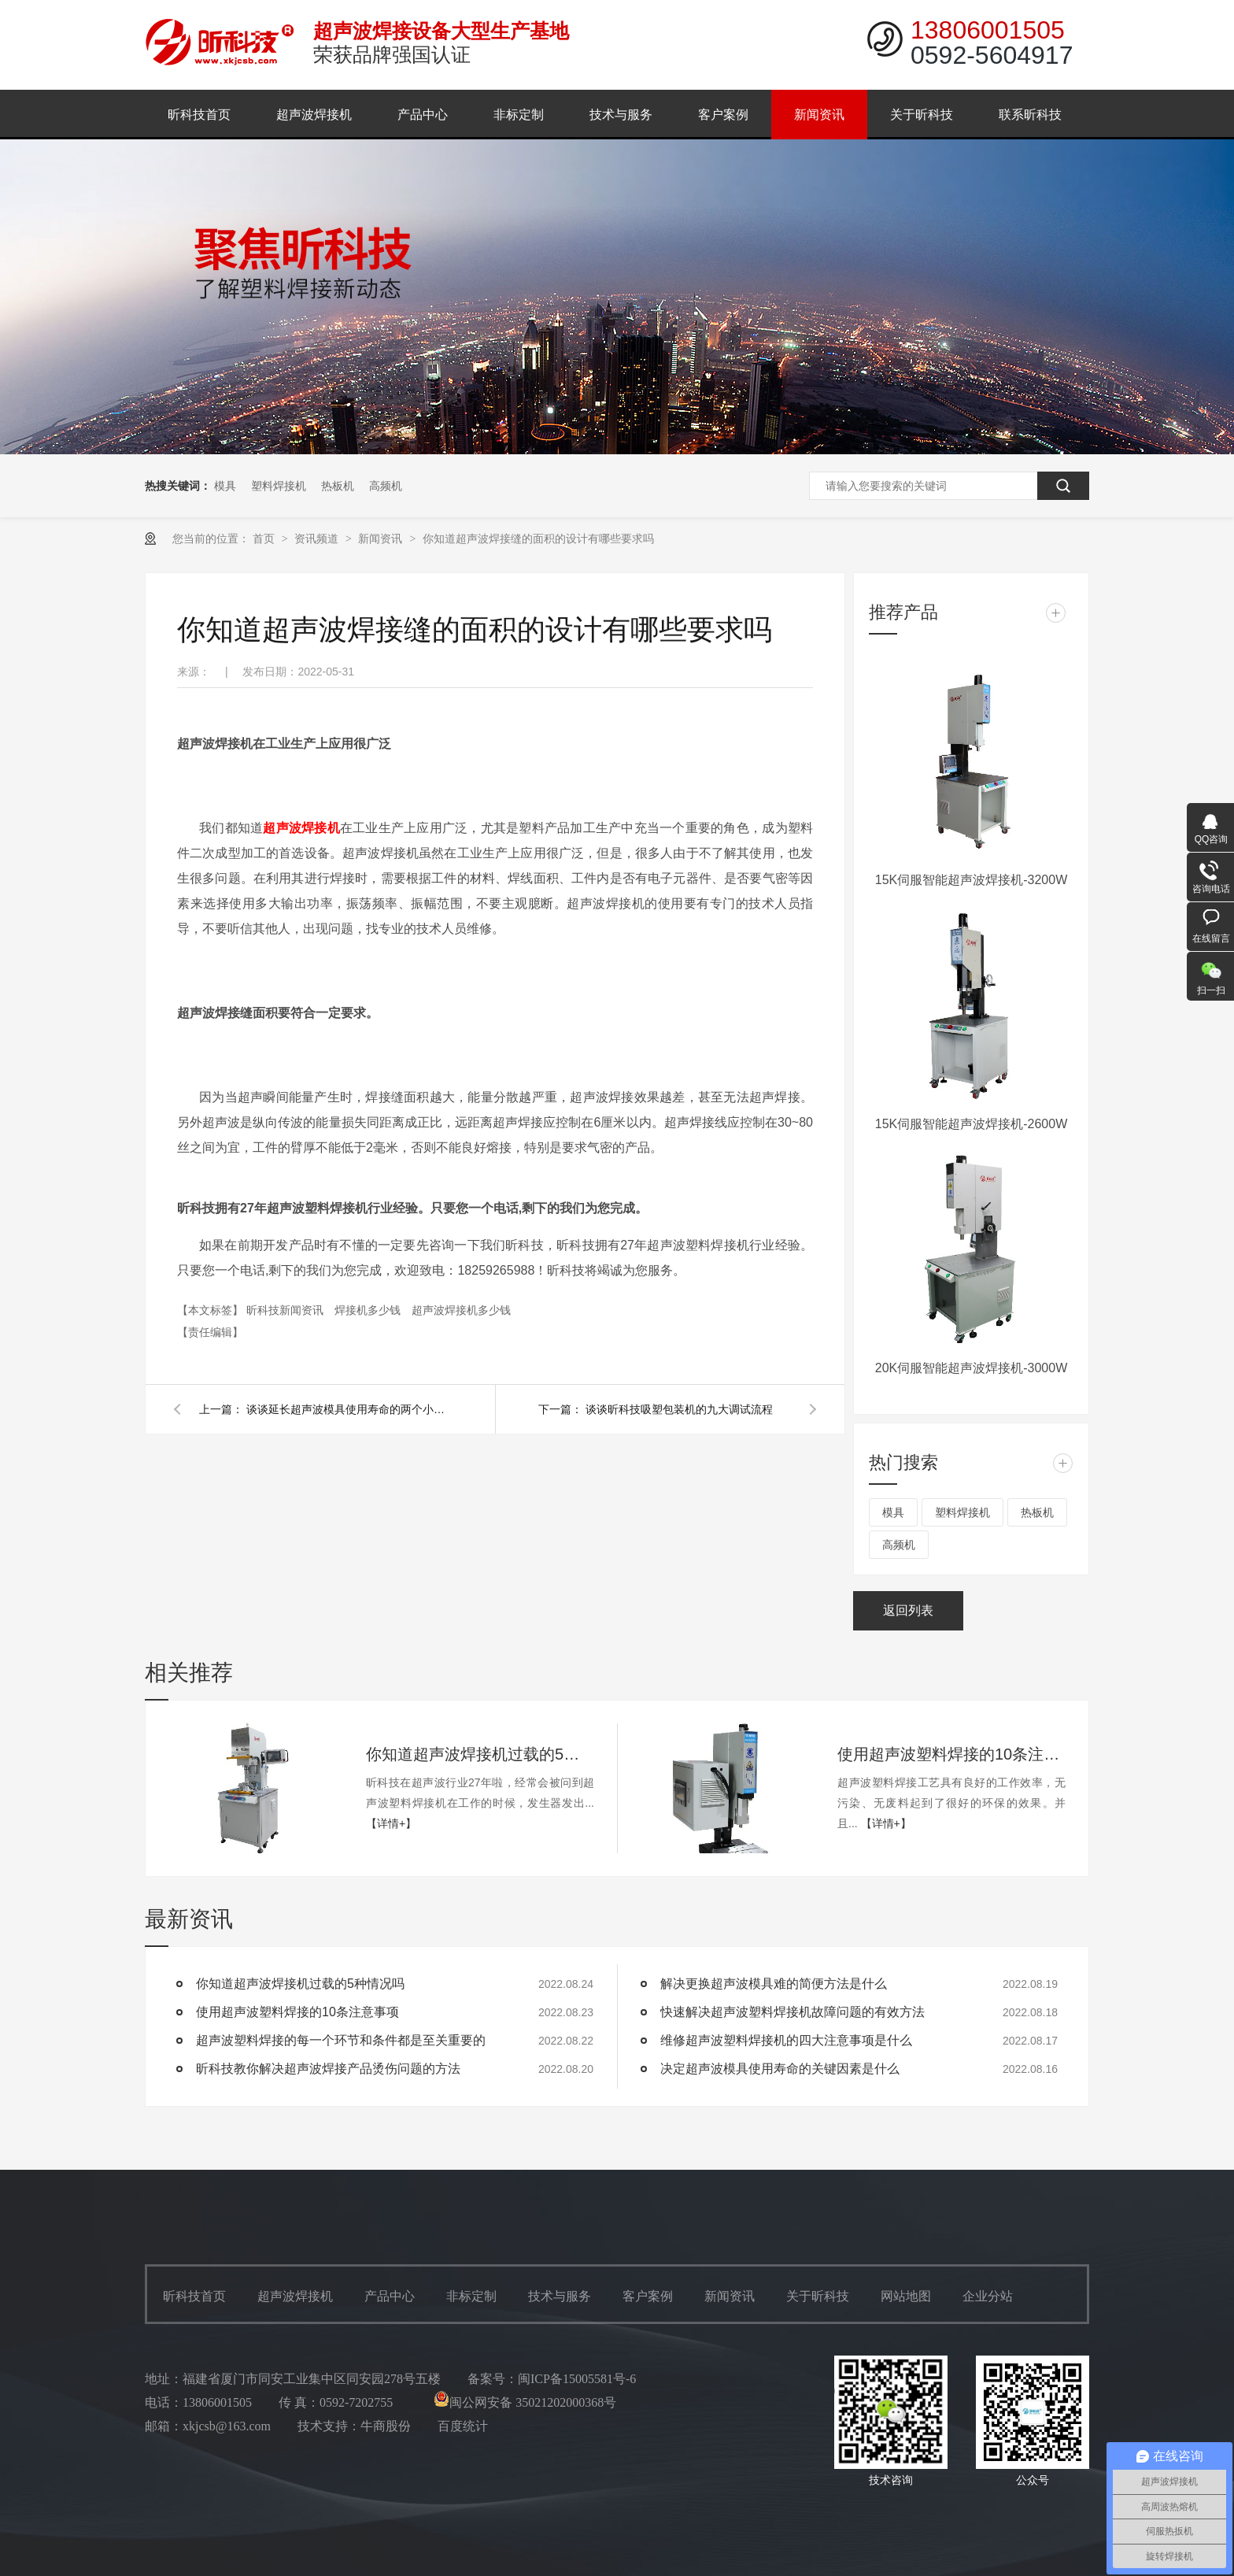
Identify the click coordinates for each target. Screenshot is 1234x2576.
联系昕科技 (1030, 114)
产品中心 (422, 114)
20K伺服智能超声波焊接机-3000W (971, 1368)
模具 (225, 485)
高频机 (385, 485)
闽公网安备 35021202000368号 (525, 2402)
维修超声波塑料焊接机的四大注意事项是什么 (786, 2040)
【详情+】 (391, 1823)
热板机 (337, 485)
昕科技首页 (199, 114)
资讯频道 (318, 538)
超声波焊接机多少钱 (461, 1310)
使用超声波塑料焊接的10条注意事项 (951, 1754)
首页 (265, 538)
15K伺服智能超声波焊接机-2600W (971, 1124)
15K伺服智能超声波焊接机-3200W (971, 879)
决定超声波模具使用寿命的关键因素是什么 (780, 2068)
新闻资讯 (819, 114)
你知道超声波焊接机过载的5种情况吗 (480, 1754)
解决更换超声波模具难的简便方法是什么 (773, 1983)
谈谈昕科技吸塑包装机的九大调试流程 (679, 1409)
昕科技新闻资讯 (286, 1310)
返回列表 (908, 1610)
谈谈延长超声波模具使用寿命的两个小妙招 (348, 1409)
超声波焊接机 (314, 114)
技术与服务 (620, 114)
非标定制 (518, 114)
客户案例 (723, 114)
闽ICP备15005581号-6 (577, 2378)
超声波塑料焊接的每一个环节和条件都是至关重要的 (341, 2040)
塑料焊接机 (278, 485)
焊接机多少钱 (369, 1310)
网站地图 (906, 2296)
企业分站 (987, 2296)
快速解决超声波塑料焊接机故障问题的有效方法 (792, 2012)
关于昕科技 (921, 114)
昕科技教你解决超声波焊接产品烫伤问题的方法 (328, 2068)
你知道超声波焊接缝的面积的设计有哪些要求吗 (538, 538)
